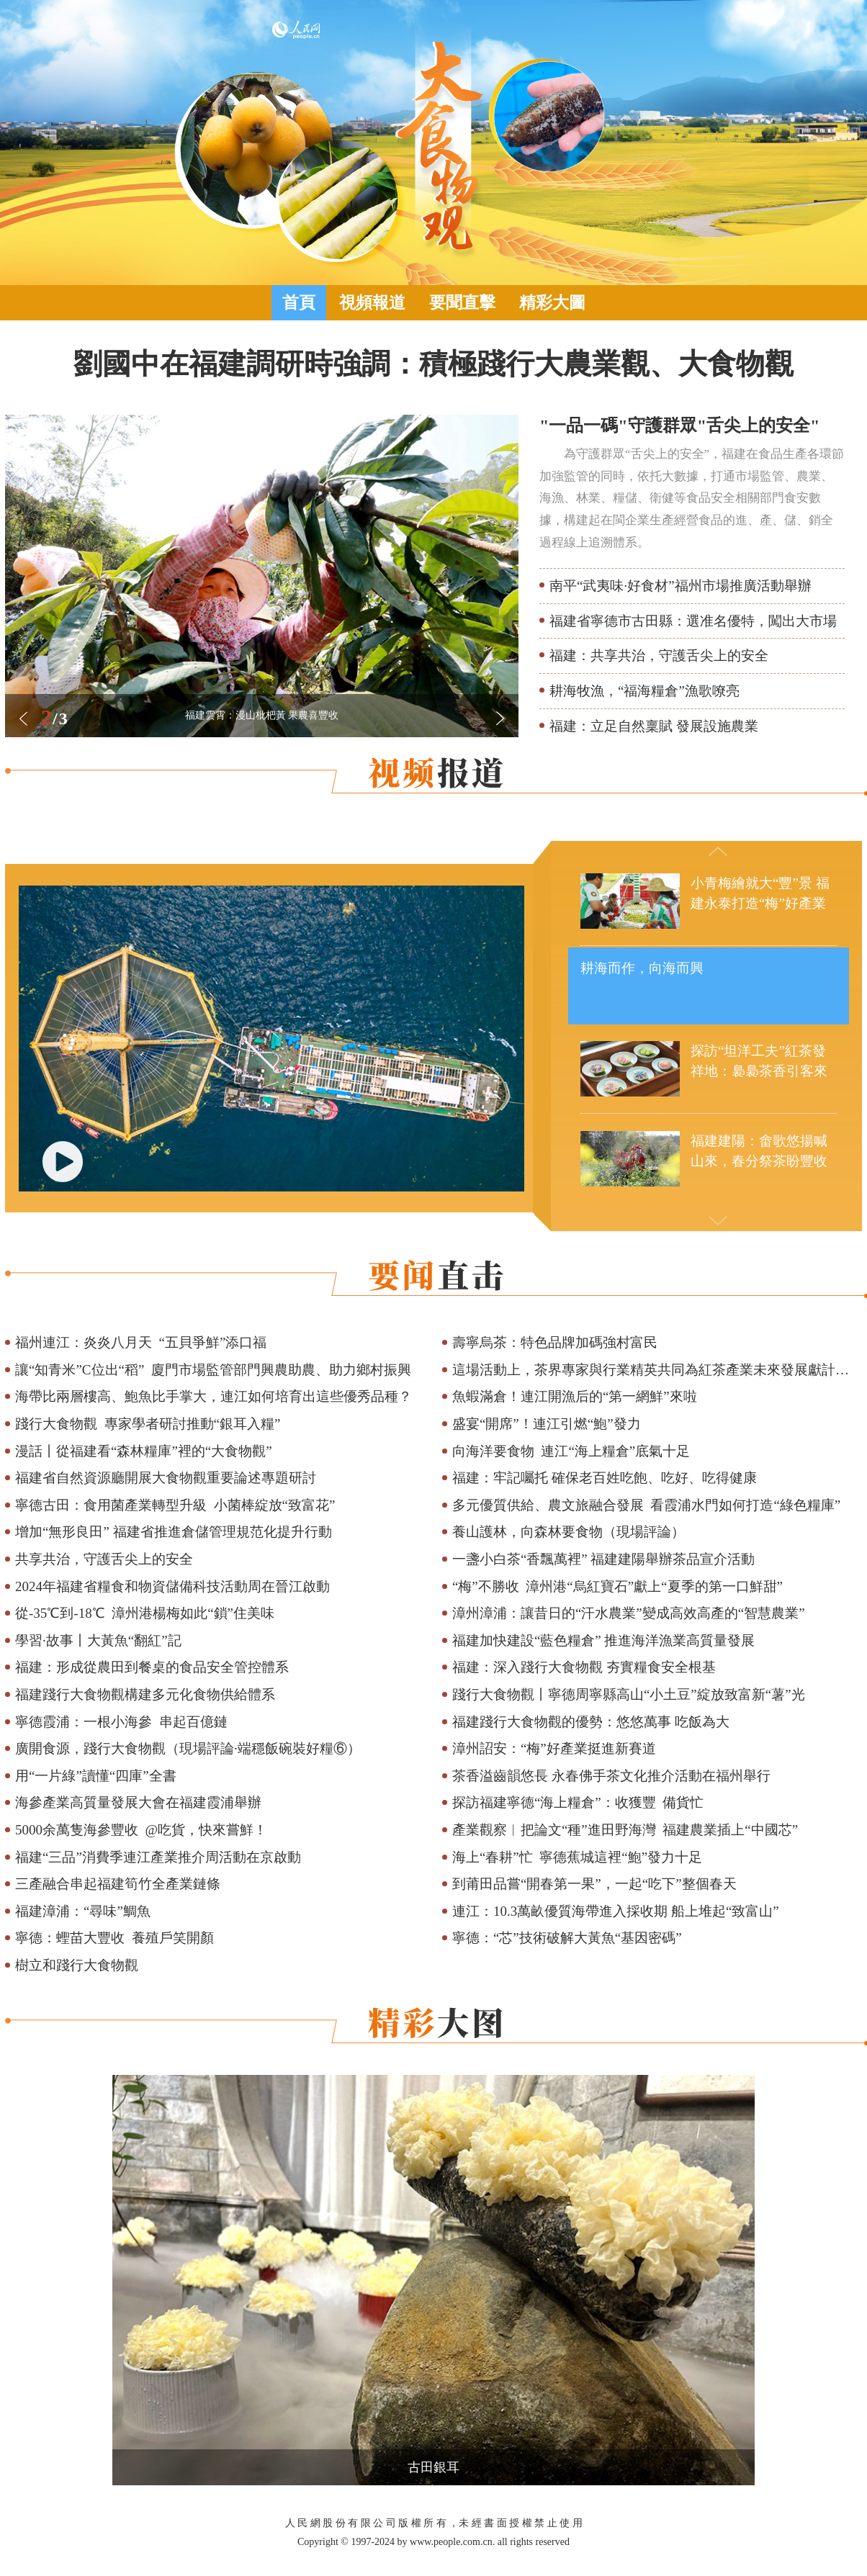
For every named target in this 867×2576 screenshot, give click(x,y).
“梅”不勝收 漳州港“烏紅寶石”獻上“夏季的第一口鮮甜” (617, 1586)
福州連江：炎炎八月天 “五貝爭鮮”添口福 (140, 1342)
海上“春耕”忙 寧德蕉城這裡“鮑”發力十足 (577, 1857)
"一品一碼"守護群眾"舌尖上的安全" (679, 425)
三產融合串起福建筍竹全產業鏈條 (117, 1883)
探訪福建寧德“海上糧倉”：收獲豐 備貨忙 (578, 1802)
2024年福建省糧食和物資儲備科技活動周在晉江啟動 (172, 1586)
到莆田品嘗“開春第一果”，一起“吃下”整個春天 (594, 1883)
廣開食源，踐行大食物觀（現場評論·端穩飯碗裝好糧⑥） (188, 1748)
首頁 (298, 303)
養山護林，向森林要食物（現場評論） (568, 1531)
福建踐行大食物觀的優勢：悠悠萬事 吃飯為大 (590, 1721)
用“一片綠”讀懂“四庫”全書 (95, 1775)
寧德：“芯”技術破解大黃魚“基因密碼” (567, 1937)
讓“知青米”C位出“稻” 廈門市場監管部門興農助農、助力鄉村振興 (213, 1369)
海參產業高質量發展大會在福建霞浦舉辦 (138, 1802)
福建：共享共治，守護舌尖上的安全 (658, 655)
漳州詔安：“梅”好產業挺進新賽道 (554, 1748)
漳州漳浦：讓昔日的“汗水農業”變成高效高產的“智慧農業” (628, 1613)
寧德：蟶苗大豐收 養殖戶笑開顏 (114, 1937)
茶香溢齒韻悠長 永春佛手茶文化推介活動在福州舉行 (611, 1775)
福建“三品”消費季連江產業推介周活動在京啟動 (158, 1857)
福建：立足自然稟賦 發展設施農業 (653, 726)
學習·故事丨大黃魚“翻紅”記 (98, 1640)
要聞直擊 (462, 303)
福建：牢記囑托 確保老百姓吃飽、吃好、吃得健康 (604, 1477)
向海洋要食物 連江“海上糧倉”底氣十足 (571, 1451)
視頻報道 (372, 303)
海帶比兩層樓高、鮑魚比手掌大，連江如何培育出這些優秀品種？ (213, 1396)
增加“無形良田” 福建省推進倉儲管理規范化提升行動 (173, 1531)
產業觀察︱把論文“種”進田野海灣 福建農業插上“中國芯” (625, 1829)
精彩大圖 (552, 303)
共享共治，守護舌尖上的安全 (104, 1559)
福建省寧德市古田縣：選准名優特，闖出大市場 (693, 621)
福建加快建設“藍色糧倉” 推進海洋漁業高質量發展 (603, 1640)
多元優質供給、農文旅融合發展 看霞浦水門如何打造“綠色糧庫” (646, 1505)
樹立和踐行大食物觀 (76, 1965)
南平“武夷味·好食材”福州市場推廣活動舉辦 (680, 585)
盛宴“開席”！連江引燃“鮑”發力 (546, 1423)
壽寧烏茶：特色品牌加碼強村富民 (554, 1342)
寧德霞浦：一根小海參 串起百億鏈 (121, 1721)
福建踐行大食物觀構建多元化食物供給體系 (145, 1694)
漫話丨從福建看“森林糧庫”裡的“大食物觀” (143, 1451)
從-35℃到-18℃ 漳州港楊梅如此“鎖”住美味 (144, 1613)
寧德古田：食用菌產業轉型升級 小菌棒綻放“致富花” (175, 1505)
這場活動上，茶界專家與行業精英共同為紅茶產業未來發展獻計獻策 (657, 1369)
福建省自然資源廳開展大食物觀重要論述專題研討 (165, 1477)
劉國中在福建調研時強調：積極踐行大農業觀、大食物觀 (433, 364)
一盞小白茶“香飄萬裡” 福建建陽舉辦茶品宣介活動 (603, 1559)
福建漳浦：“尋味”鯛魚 (83, 1911)
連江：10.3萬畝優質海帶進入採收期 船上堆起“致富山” (615, 1911)
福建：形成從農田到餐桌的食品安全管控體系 (152, 1667)
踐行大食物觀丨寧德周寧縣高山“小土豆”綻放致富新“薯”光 (628, 1694)
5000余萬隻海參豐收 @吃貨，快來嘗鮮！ (141, 1829)
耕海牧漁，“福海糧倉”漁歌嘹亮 (644, 690)
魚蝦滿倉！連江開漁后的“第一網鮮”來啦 (574, 1396)
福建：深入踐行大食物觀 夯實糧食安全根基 (584, 1667)
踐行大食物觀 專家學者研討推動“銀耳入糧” (147, 1423)
